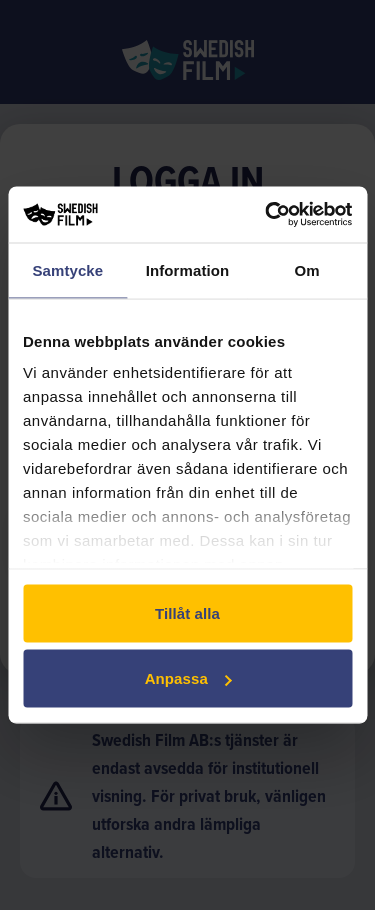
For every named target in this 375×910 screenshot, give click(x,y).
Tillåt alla (187, 612)
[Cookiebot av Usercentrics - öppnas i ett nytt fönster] (267, 215)
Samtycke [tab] (67, 269)
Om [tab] (307, 269)
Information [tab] (188, 269)
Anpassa (188, 678)
